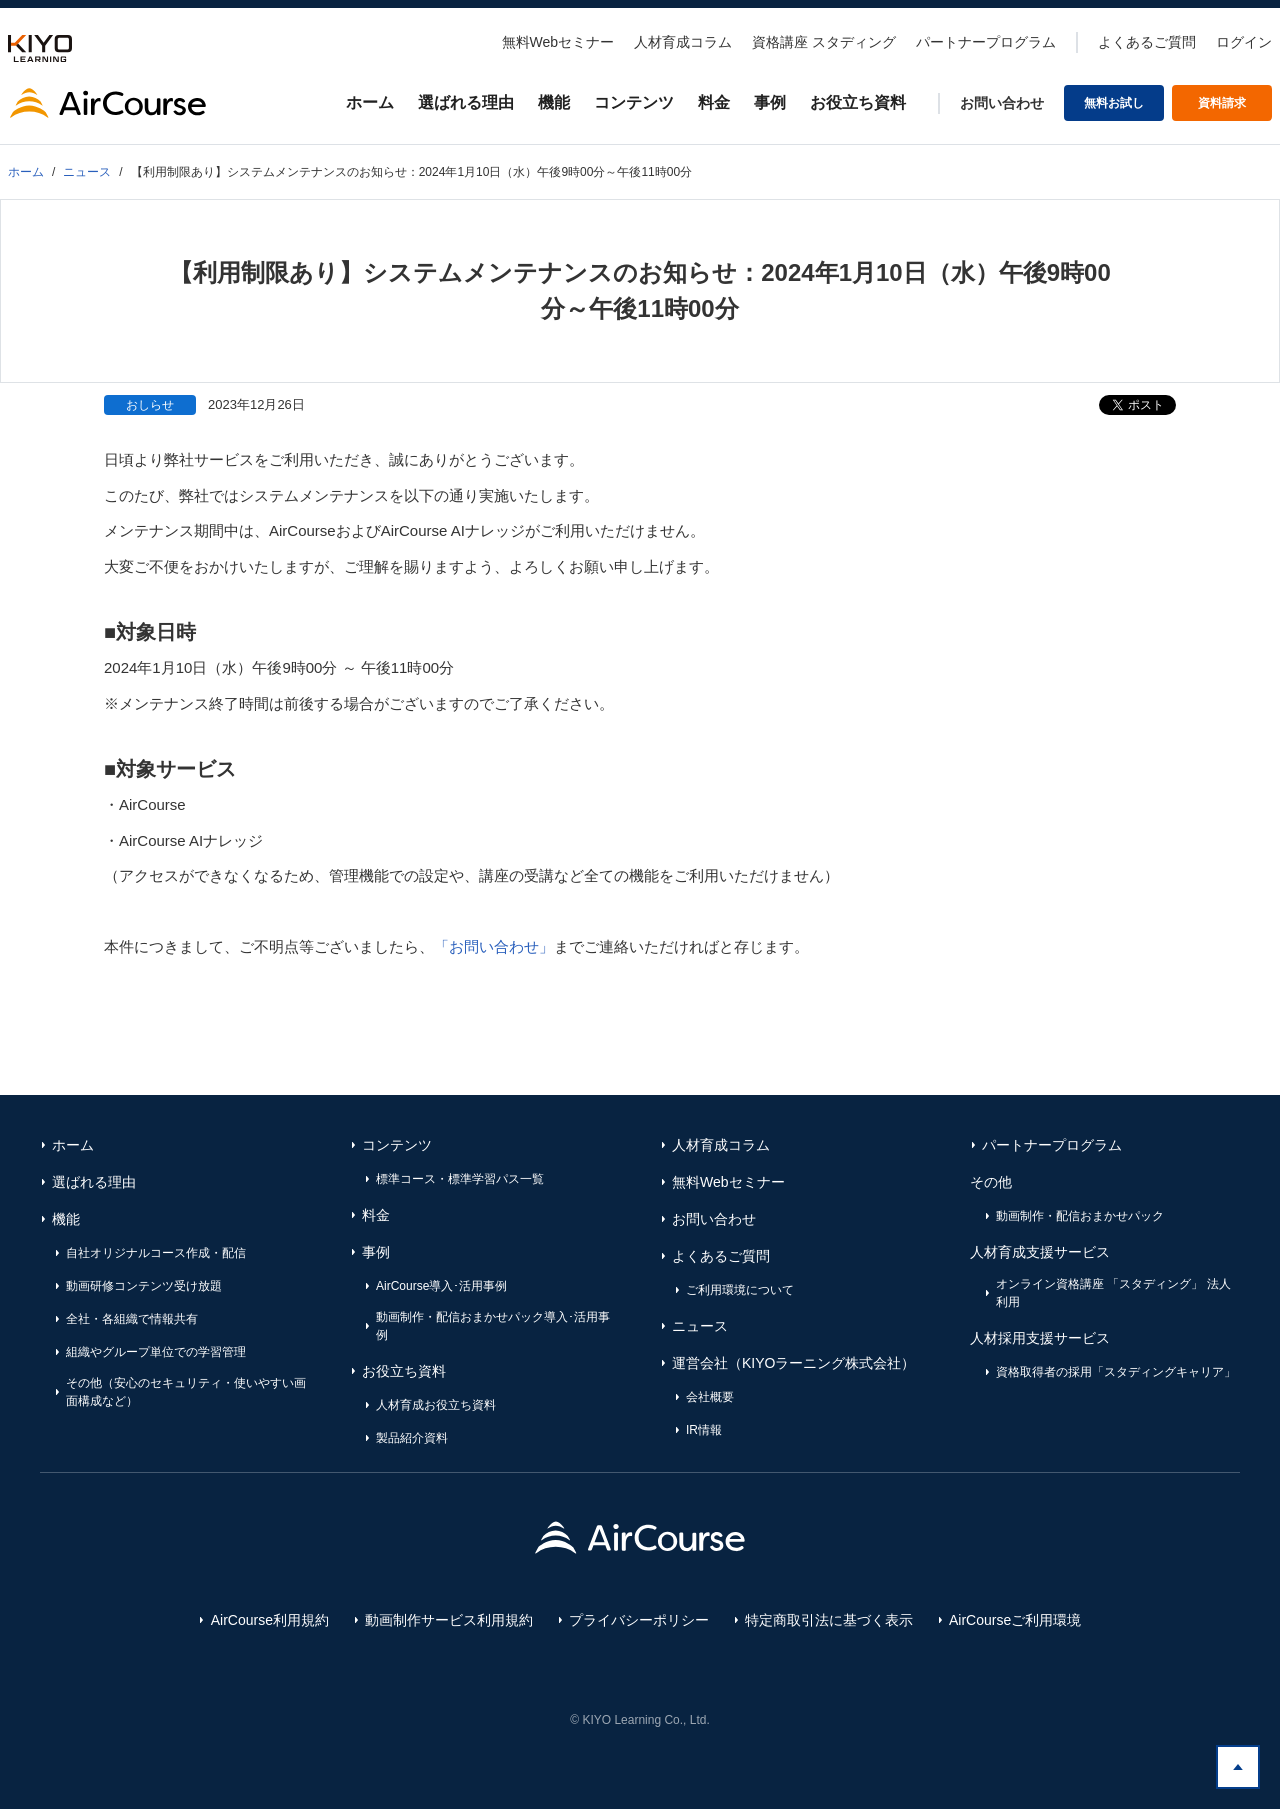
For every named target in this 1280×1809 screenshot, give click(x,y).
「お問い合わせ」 (494, 946)
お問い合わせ (1002, 103)
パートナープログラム (986, 42)
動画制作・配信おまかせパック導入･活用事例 (493, 1326)
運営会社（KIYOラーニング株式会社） (793, 1363)
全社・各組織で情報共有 (132, 1319)
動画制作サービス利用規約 (449, 1620)
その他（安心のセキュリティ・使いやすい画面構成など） (186, 1392)
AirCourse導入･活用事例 (441, 1286)
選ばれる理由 (466, 102)
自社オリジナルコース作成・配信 (156, 1253)
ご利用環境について (740, 1290)
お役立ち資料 (858, 102)
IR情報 (704, 1430)
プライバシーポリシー (639, 1620)
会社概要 (710, 1397)
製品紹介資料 (412, 1438)
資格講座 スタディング (824, 42)
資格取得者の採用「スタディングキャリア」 (1116, 1372)
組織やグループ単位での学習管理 (156, 1352)
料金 (714, 102)
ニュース (700, 1326)
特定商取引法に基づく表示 (829, 1620)
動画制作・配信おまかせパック (1080, 1216)
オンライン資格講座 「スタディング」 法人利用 (1113, 1293)
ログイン (1244, 42)
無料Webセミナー (558, 42)
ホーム (370, 102)
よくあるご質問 (1147, 42)
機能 (554, 102)
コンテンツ (634, 102)
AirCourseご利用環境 (1015, 1620)
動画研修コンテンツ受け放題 (144, 1286)
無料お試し (1114, 103)
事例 (770, 102)
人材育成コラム (683, 42)
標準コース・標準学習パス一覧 (460, 1179)
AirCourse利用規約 (270, 1620)
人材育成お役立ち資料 (436, 1405)
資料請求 (1222, 103)
